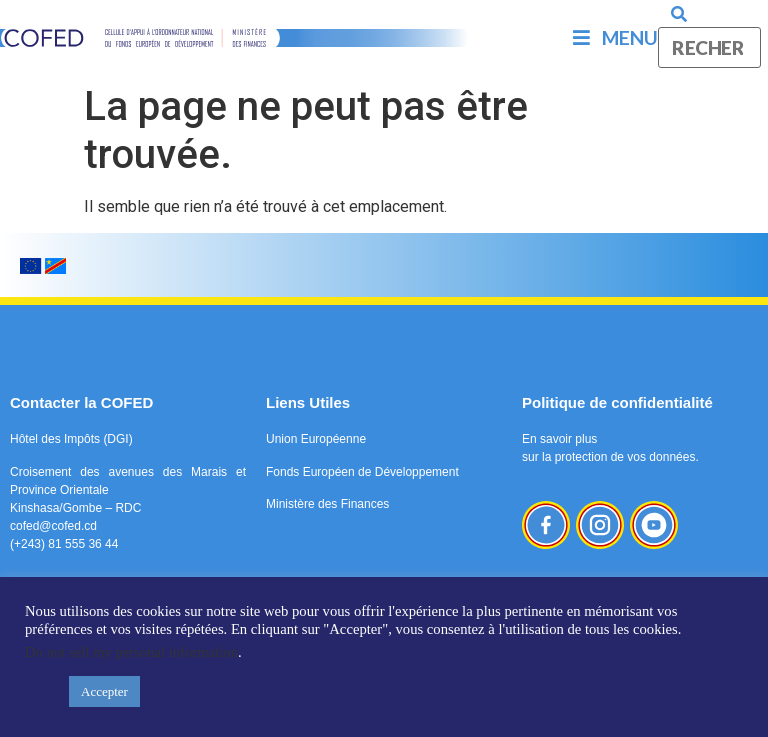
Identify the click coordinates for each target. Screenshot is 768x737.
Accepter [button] (104, 691)
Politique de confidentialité (617, 402)
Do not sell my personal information (131, 652)
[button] (42, 692)
